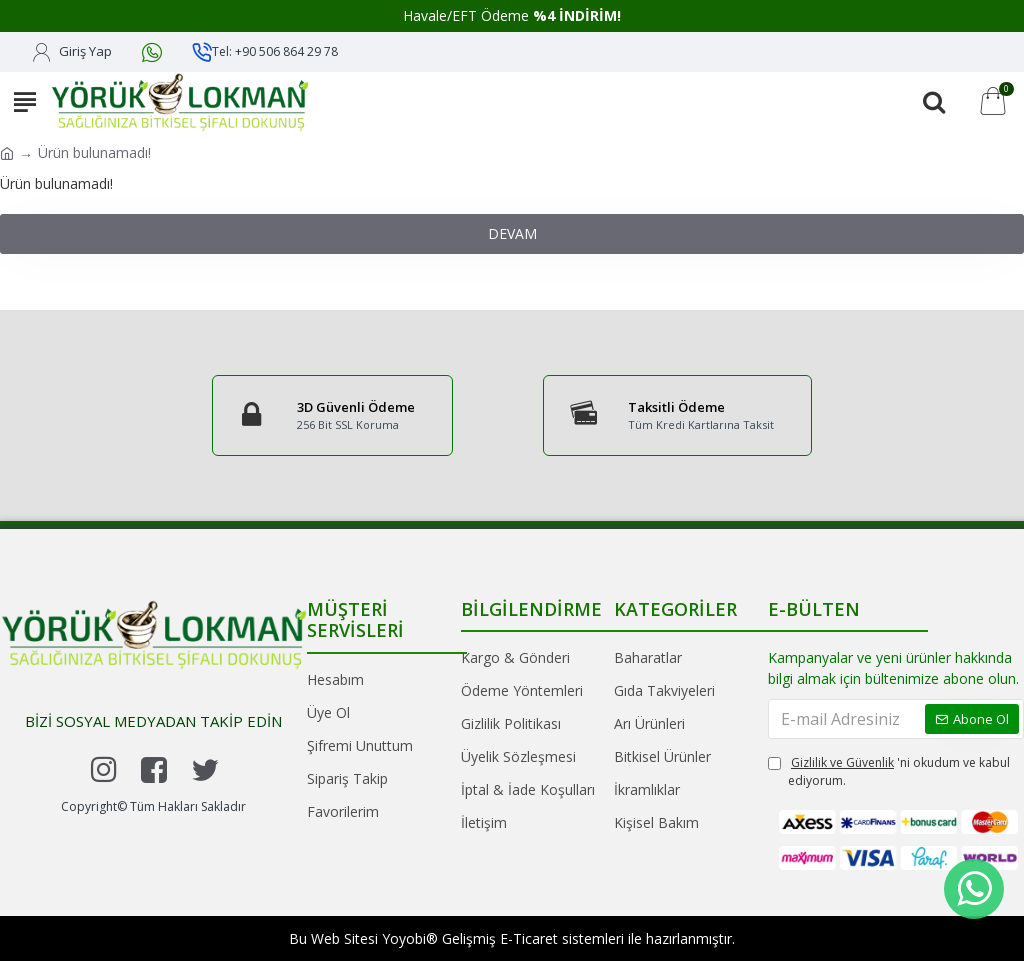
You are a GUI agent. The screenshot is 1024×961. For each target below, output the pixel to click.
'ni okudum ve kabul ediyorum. (889, 771)
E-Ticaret (529, 938)
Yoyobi (404, 938)
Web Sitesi (344, 938)
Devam (512, 233)
